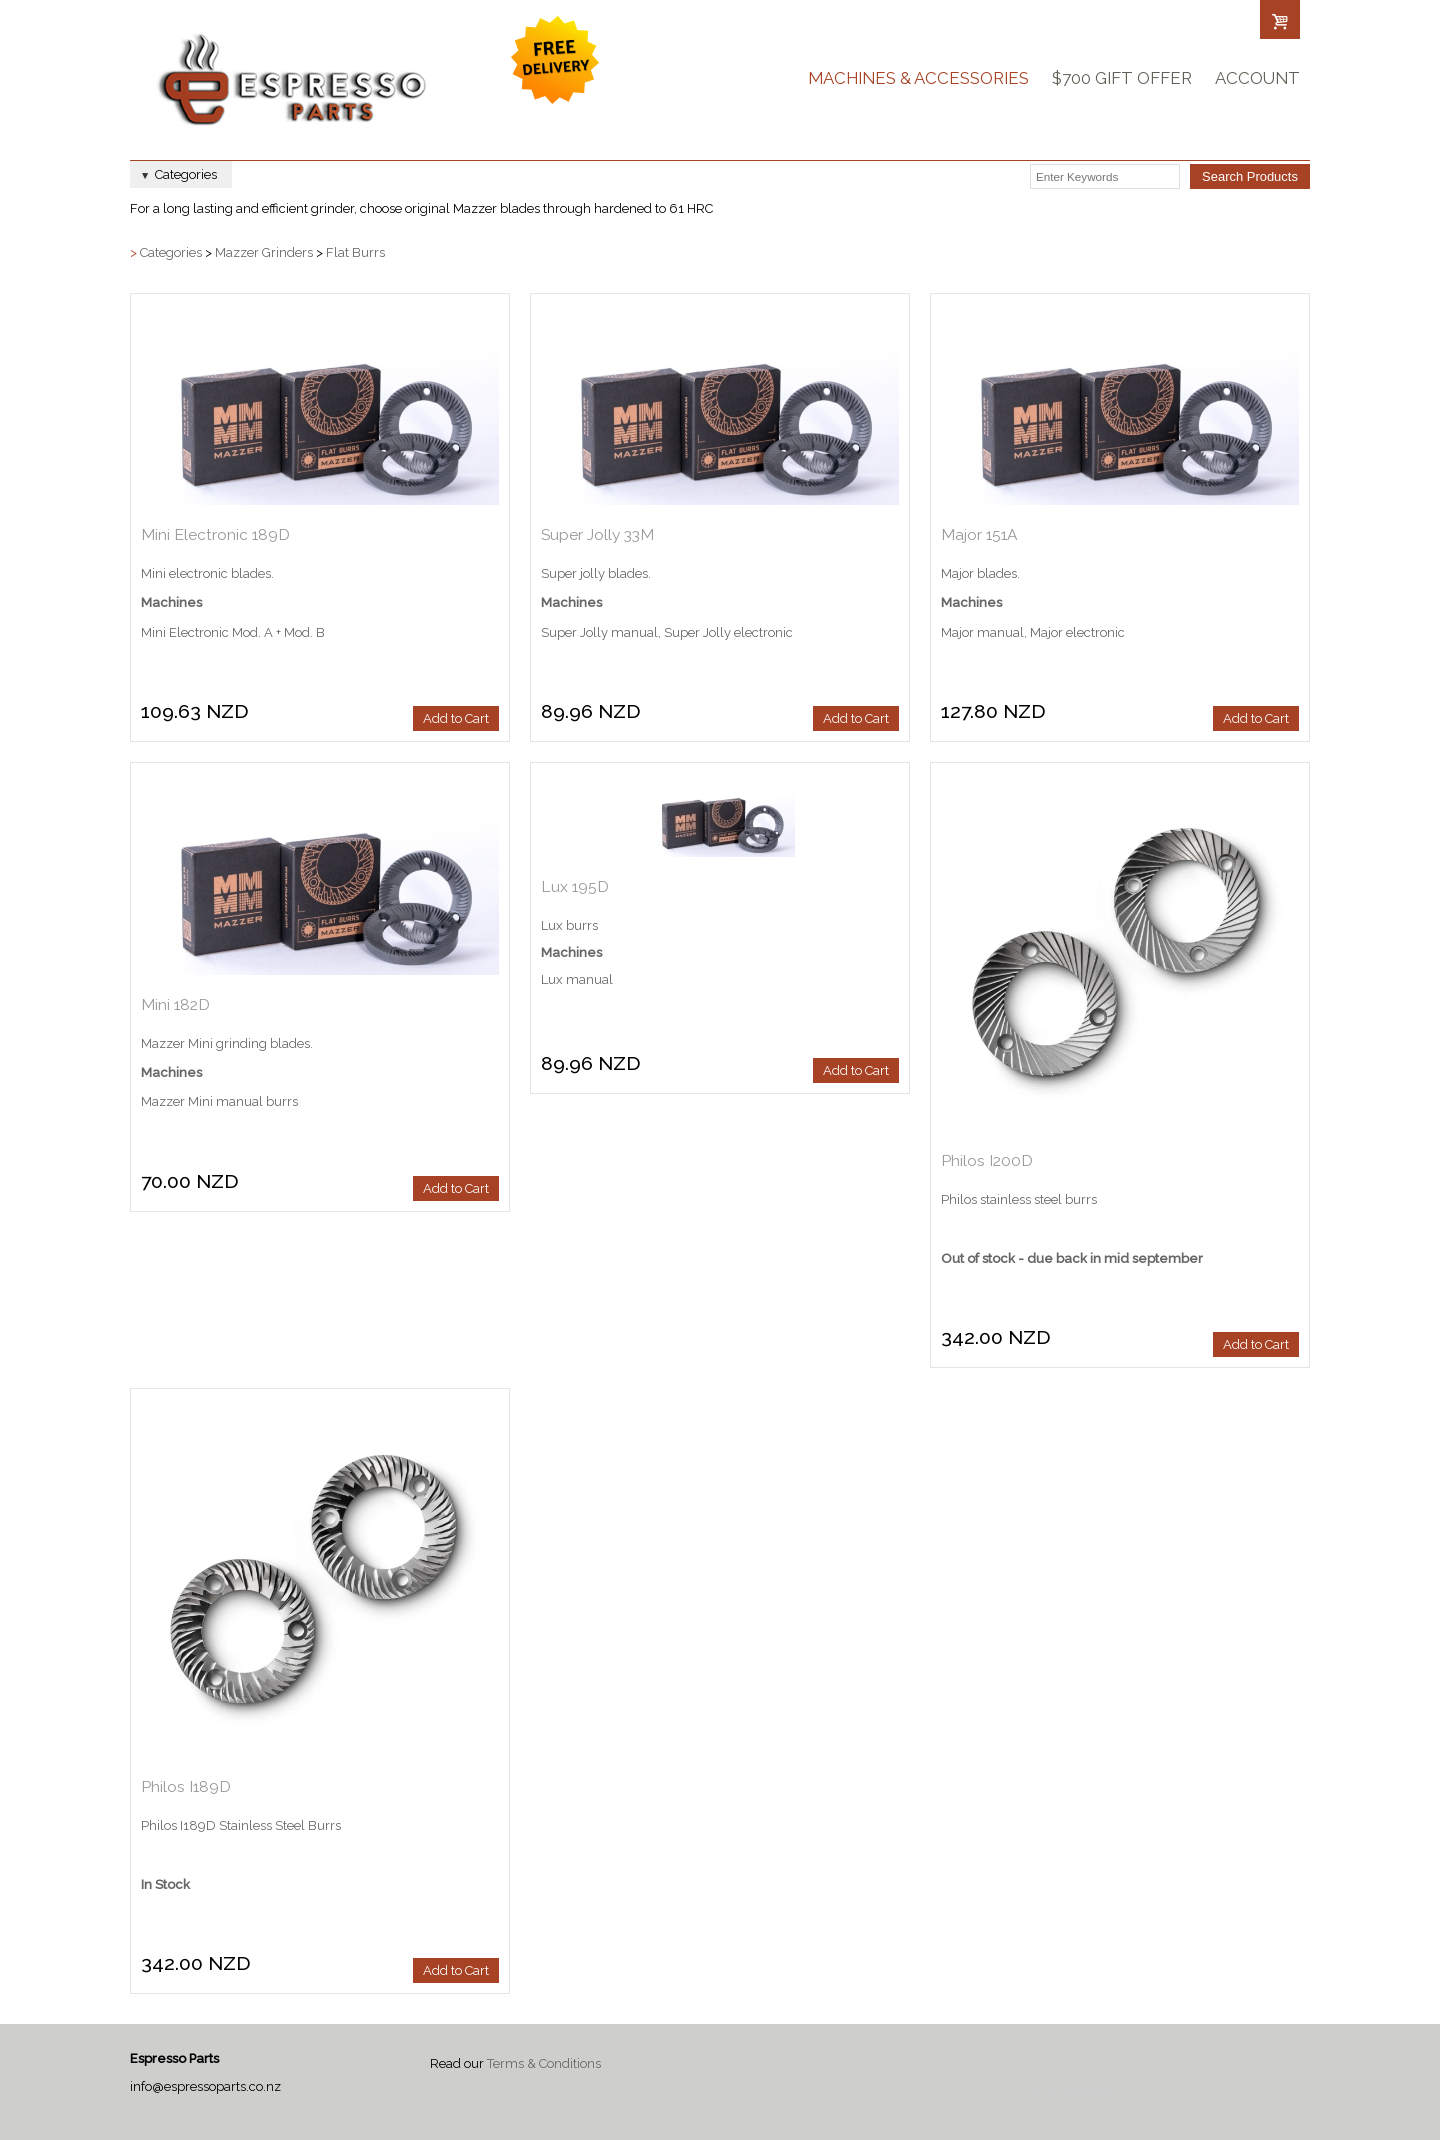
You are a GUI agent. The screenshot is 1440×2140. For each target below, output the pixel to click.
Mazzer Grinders (264, 252)
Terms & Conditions (544, 2063)
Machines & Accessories (918, 78)
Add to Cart (456, 718)
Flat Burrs (355, 252)
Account (1257, 78)
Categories (171, 252)
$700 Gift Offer (1122, 78)
